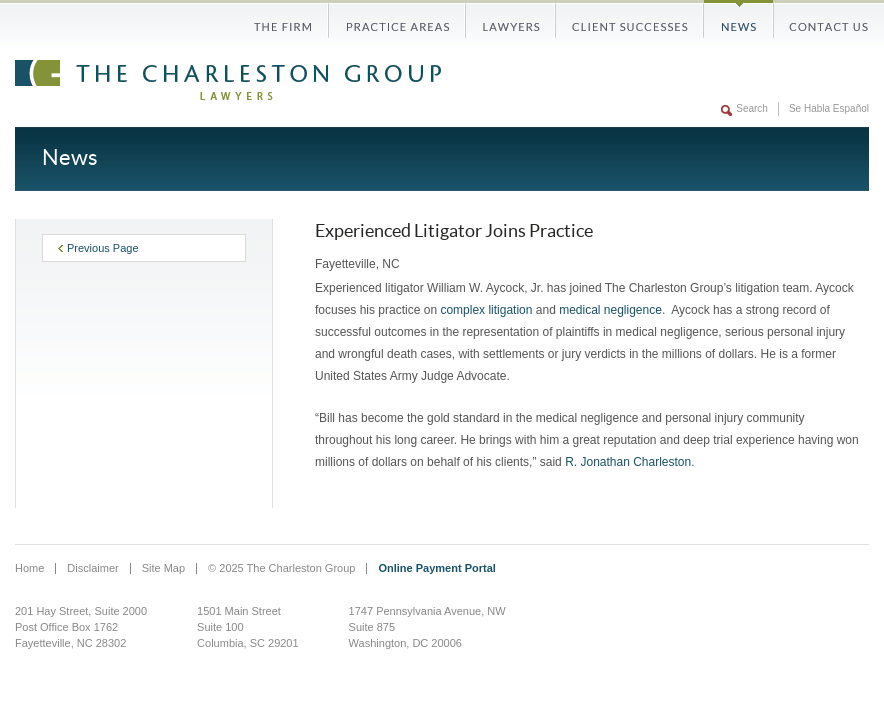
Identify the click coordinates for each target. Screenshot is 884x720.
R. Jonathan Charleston (628, 462)
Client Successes (630, 19)
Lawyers (511, 19)
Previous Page (98, 248)
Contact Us (821, 19)
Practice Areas (397, 19)
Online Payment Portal (436, 568)
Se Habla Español (829, 108)
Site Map (163, 568)
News (739, 19)
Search (752, 108)
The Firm (291, 19)
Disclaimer (92, 568)
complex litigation (486, 310)
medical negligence (610, 310)
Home (29, 568)
